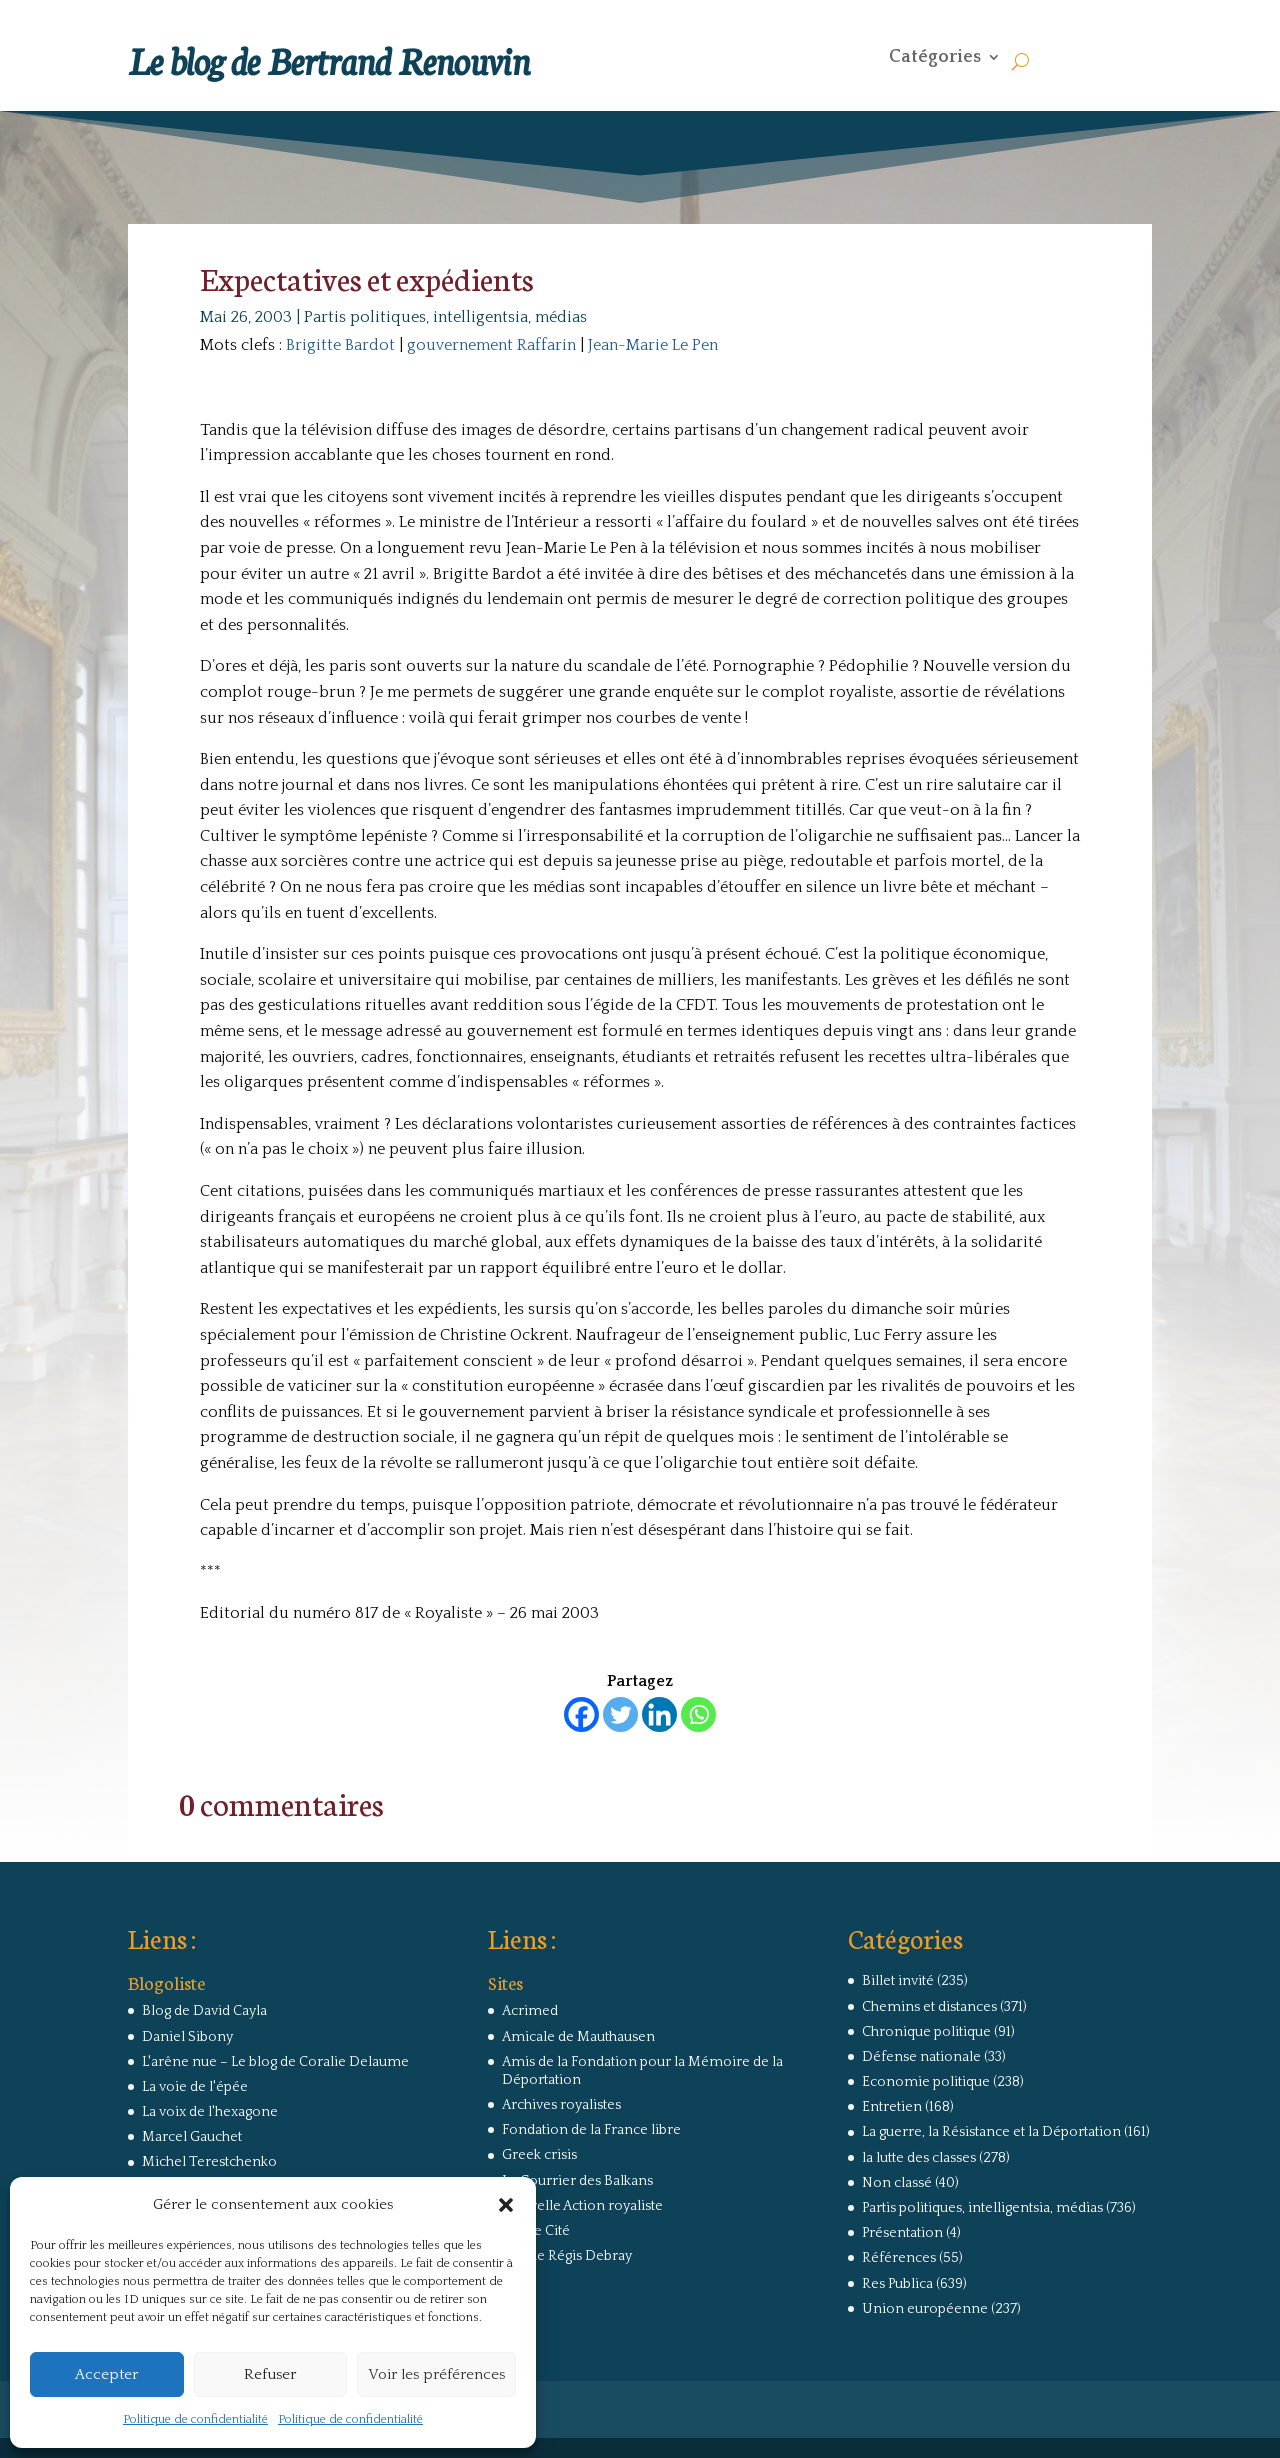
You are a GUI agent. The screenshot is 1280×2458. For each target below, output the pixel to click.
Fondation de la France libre (591, 2130)
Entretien (892, 2107)
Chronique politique (926, 2032)
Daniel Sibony (187, 2037)
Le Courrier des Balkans (577, 2181)
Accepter (106, 2374)
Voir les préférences (436, 2374)
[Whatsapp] (698, 1714)
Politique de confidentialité (195, 2419)
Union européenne (925, 2309)
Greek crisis (539, 2155)
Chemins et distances (929, 2007)
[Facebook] (581, 1714)
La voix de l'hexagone (210, 2112)
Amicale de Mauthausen (578, 2037)
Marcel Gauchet (192, 2137)
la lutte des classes (919, 2158)
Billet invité (898, 1981)
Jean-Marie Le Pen (653, 345)
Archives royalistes (561, 2105)
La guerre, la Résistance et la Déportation (991, 2132)
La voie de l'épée (195, 2087)
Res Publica (897, 2284)
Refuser (270, 2374)
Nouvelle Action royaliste (582, 2206)
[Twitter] (620, 1714)
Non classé (897, 2183)
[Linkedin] (659, 1714)
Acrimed (530, 2011)
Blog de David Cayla (204, 2011)
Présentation (902, 2233)
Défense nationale (921, 2057)
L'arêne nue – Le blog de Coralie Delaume (275, 2062)
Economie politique (926, 2082)
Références (899, 2258)
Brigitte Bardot (340, 345)
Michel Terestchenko (209, 2162)
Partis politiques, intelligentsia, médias (445, 317)
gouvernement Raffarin (491, 345)
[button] (506, 2205)
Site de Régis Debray (567, 2256)
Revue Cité (536, 2231)
